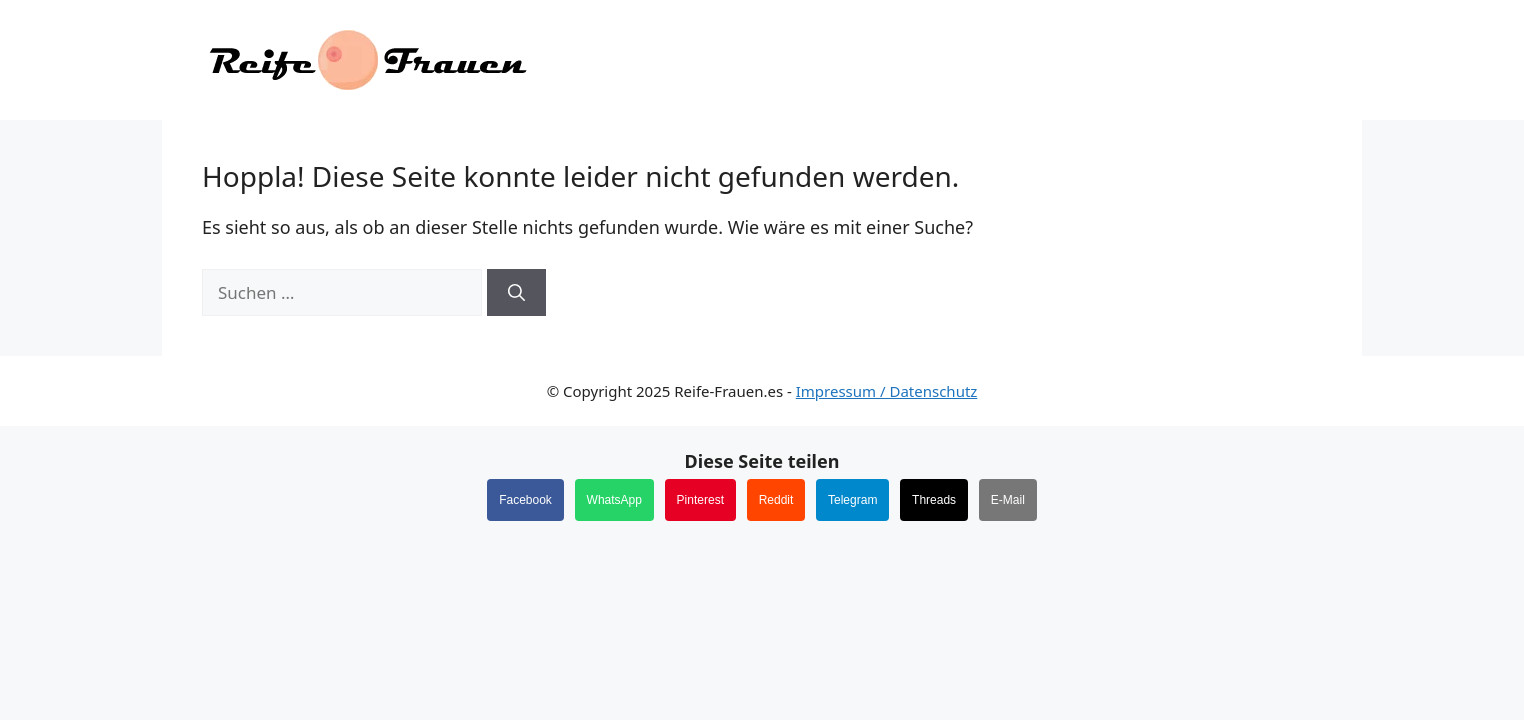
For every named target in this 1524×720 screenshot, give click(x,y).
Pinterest (700, 500)
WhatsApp (614, 500)
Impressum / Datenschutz (887, 391)
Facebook (525, 500)
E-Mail (1008, 500)
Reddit (776, 500)
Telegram (852, 500)
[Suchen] (516, 293)
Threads (934, 500)
